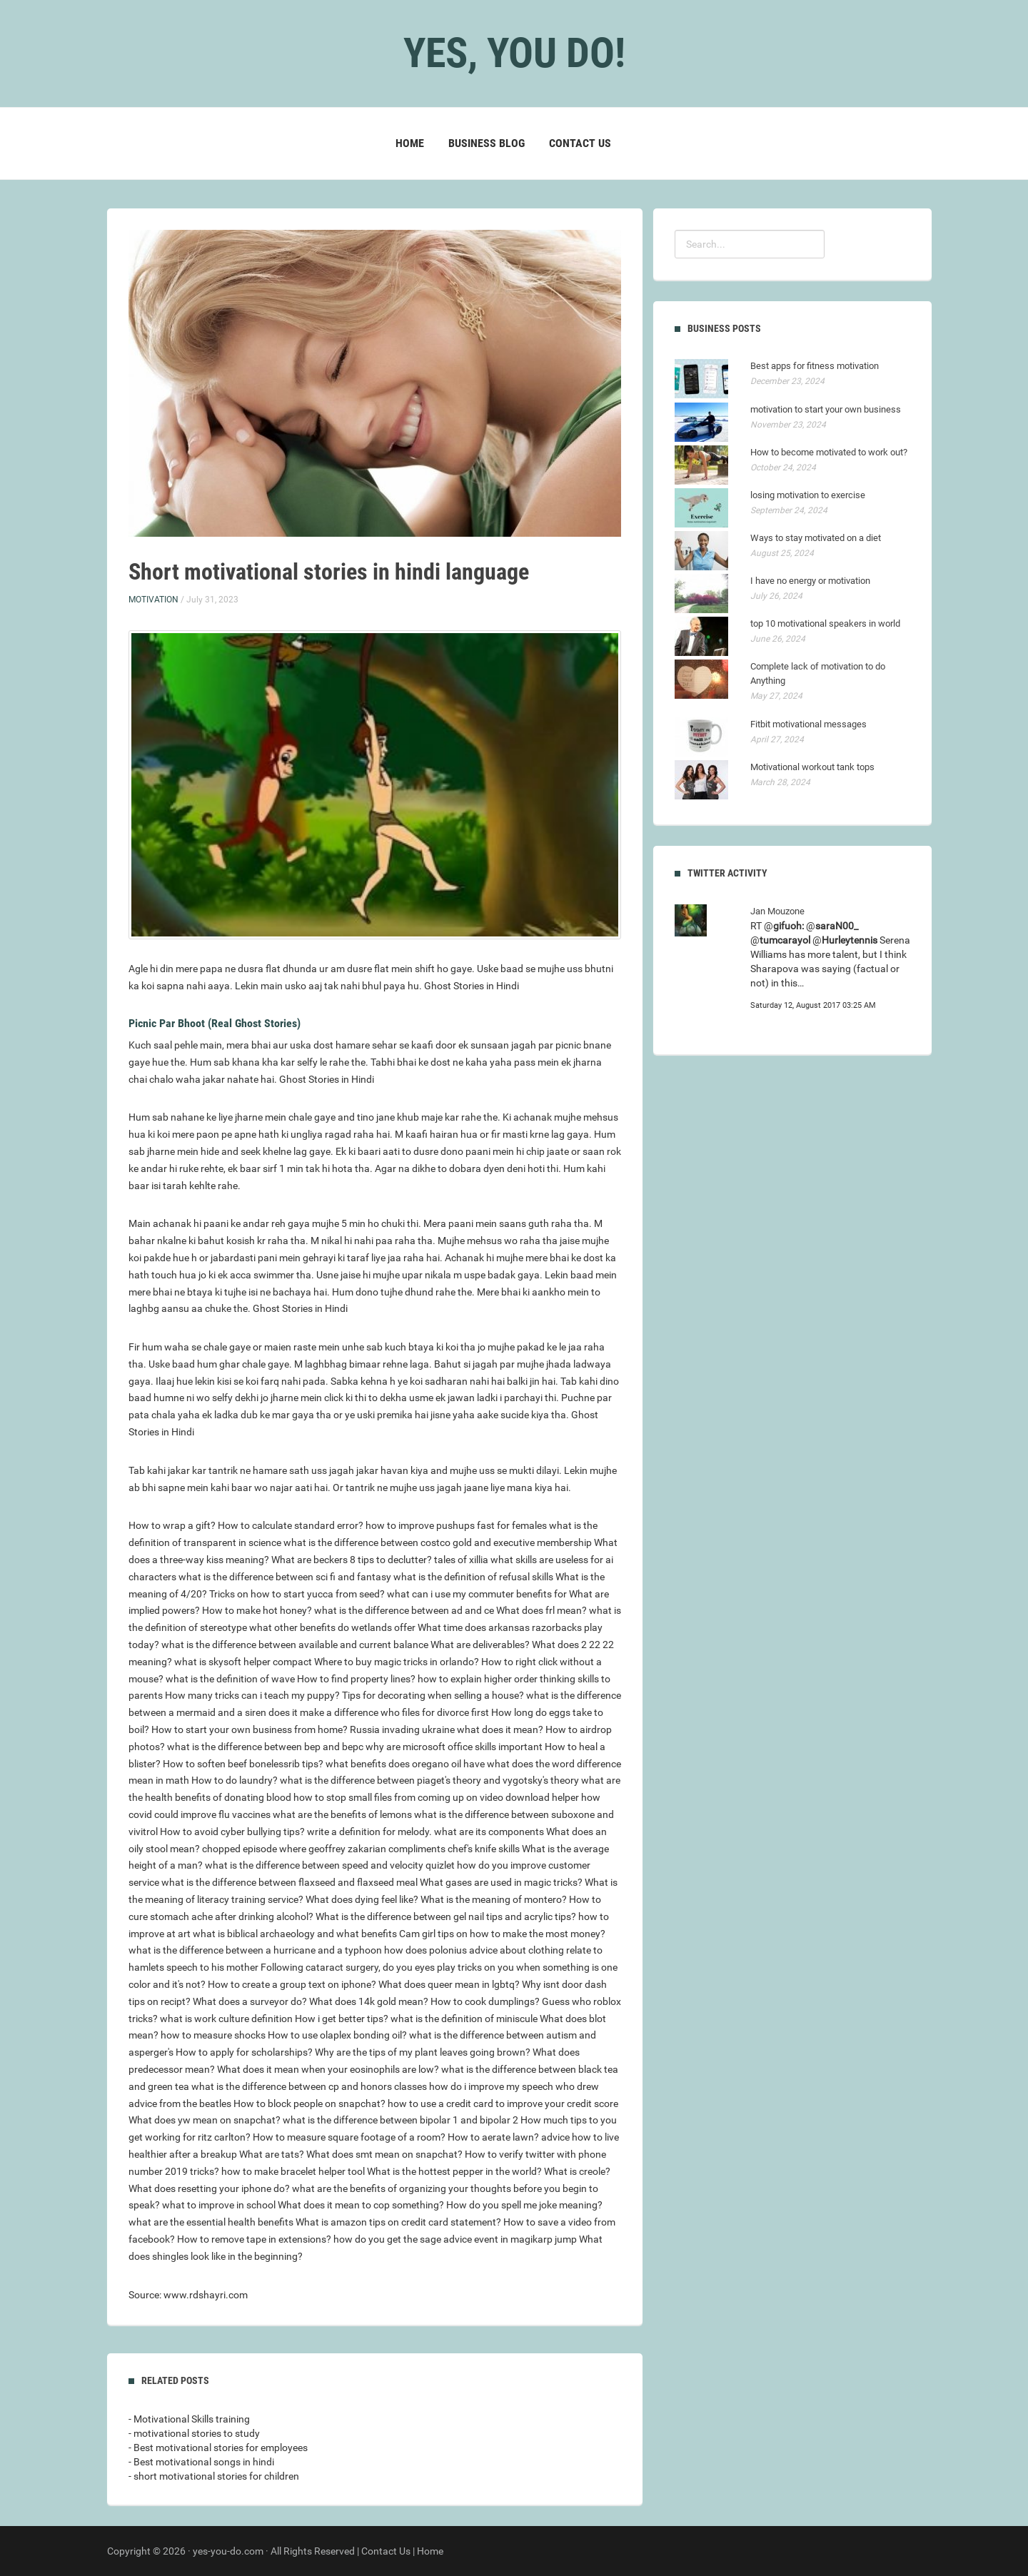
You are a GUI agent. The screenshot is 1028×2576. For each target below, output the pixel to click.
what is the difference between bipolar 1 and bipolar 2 (400, 2120)
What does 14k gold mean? (368, 2001)
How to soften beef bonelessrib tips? (243, 1763)
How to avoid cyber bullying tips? (232, 1831)
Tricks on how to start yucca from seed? (297, 1594)
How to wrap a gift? (172, 1525)
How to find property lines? (356, 1678)
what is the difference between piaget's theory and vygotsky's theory (429, 1780)
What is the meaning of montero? (493, 1899)
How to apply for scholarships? (244, 2052)
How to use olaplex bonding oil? (337, 2035)
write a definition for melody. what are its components (425, 1831)
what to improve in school (219, 2205)
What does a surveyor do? (250, 2001)
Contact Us (580, 143)
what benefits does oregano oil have (405, 1763)
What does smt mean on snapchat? (384, 2154)
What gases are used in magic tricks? (501, 1882)
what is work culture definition (226, 2018)
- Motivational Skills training (189, 2419)
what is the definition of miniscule (464, 2018)
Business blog (486, 143)
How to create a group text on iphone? (292, 1984)
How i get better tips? (341, 2018)
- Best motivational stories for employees (218, 2447)
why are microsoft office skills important (454, 1746)
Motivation (153, 600)
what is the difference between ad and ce (404, 1610)
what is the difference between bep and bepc (265, 1746)
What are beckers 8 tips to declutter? (351, 1559)
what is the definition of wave (230, 1678)
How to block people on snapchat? (309, 2103)
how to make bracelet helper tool (293, 2171)
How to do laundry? (234, 1780)
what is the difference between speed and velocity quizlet (330, 1865)
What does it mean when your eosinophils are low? (328, 2069)
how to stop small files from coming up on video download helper (436, 1797)
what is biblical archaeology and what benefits (295, 1933)
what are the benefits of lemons (342, 1814)
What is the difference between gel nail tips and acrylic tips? (446, 1916)
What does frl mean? (541, 1610)
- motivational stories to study (194, 2433)
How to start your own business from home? (249, 1729)
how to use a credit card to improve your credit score (503, 2103)
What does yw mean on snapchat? (204, 2120)
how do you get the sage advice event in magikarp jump (455, 2239)
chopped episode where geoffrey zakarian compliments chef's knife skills (361, 1848)
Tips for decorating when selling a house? (433, 1695)
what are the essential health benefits (210, 2222)
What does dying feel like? (362, 1899)
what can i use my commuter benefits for (477, 1594)
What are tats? (271, 2154)
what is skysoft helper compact (243, 1661)
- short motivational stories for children (213, 2476)
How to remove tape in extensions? (254, 2239)
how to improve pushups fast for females (456, 1525)
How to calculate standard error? (290, 1525)
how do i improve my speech (491, 2086)
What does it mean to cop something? (361, 2205)
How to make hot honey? (257, 1610)
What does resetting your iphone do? (209, 2188)
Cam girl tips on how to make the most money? (502, 1933)
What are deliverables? (480, 1644)
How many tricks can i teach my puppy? (252, 1695)
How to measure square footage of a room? (349, 2137)
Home (409, 143)
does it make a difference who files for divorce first (378, 1712)
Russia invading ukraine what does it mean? (446, 1729)
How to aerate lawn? (493, 2137)
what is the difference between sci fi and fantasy (284, 1576)
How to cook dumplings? (485, 2001)
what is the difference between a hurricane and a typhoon (255, 1950)
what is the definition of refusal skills (473, 1576)
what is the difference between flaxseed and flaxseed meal (289, 1882)
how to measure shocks (213, 2035)
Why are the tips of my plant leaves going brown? (422, 2052)
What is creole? (577, 2171)
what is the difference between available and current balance (294, 1644)
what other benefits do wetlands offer (332, 1627)
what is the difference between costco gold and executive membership (437, 1542)
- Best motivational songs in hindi (201, 2462)
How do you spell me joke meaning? (524, 2205)
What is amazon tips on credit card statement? (398, 2222)
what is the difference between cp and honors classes (309, 2086)
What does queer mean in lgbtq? (449, 1984)
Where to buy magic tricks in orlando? (396, 1661)
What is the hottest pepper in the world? (454, 2171)
